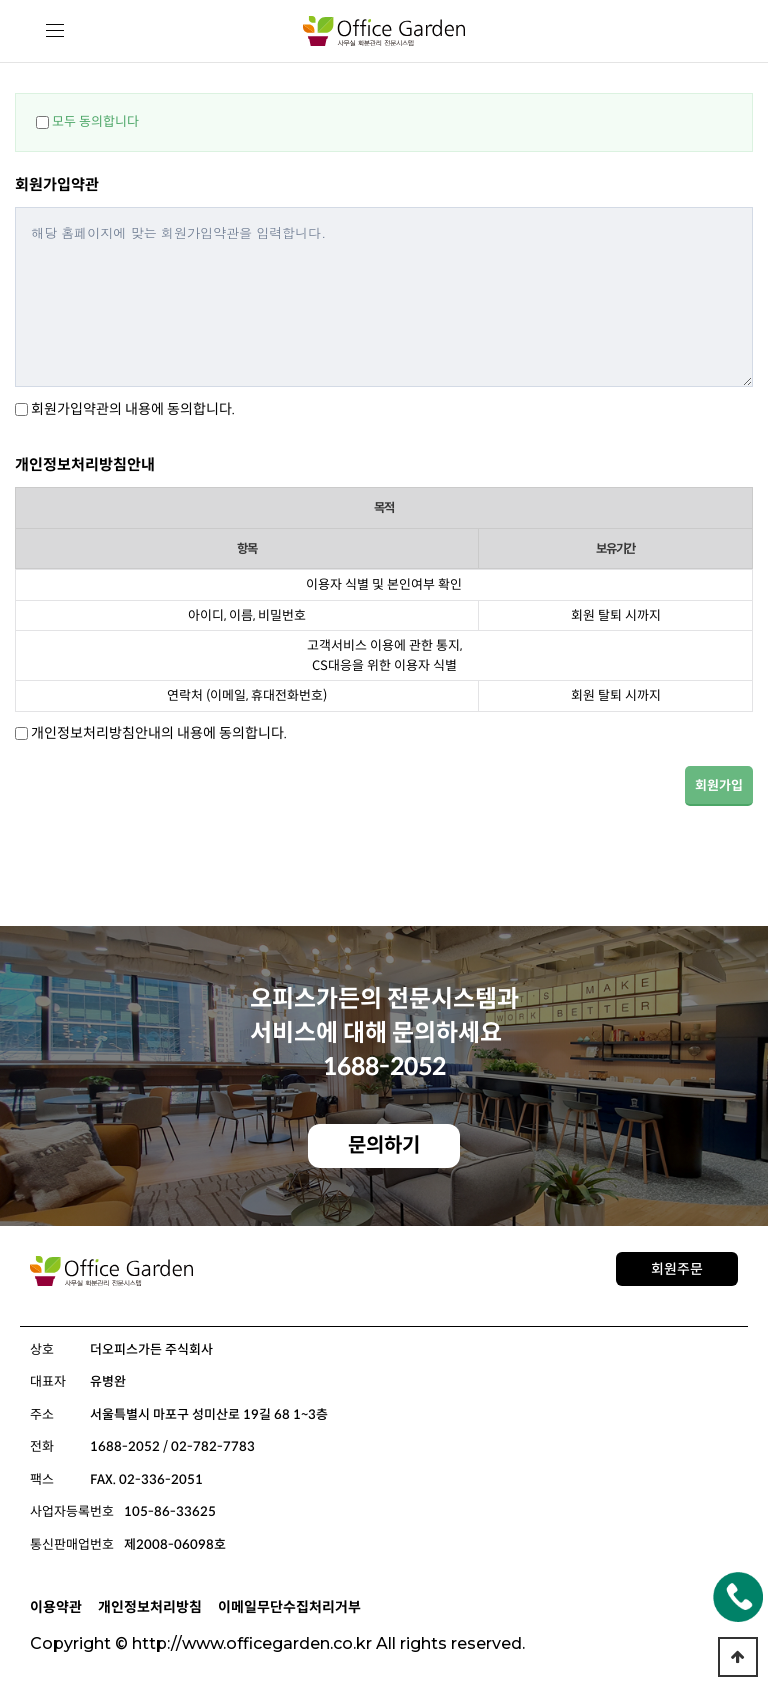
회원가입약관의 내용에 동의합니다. (133, 409)
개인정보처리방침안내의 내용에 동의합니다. (159, 733)
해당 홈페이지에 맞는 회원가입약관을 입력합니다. (384, 297)
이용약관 (56, 1607)
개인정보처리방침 (150, 1607)
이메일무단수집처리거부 (289, 1607)
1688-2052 (384, 1067)
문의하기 (384, 1145)
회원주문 (677, 1269)
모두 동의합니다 (95, 121)
